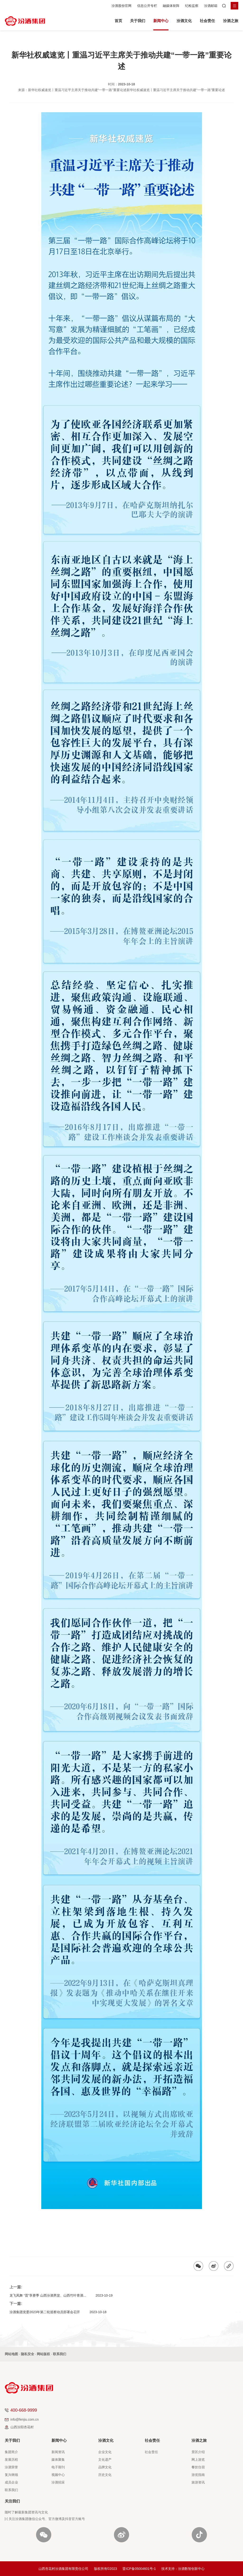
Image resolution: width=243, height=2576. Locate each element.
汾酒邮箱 (210, 6)
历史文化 (105, 2475)
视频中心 (58, 2475)
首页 (118, 21)
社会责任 (207, 21)
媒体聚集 (58, 2459)
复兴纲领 (11, 2475)
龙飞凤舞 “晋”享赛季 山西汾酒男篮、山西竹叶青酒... (47, 2295)
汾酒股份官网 (121, 6)
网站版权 (43, 2354)
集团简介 (11, 2452)
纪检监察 (191, 6)
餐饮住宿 (198, 2467)
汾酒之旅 (230, 21)
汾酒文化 (184, 21)
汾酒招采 (58, 2482)
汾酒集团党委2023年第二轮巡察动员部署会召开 (44, 2312)
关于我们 (137, 21)
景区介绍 (198, 2452)
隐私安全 (27, 2354)
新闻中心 (160, 21)
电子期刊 (58, 2467)
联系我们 (59, 2354)
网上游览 (198, 2459)
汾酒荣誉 (11, 2467)
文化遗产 (105, 2459)
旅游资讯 (198, 2482)
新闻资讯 (58, 2452)
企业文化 (105, 2452)
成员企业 (11, 2482)
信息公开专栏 (147, 6)
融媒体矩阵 (171, 6)
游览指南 (198, 2475)
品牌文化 (105, 2467)
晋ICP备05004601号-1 (139, 2569)
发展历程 (11, 2459)
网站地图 (11, 2354)
